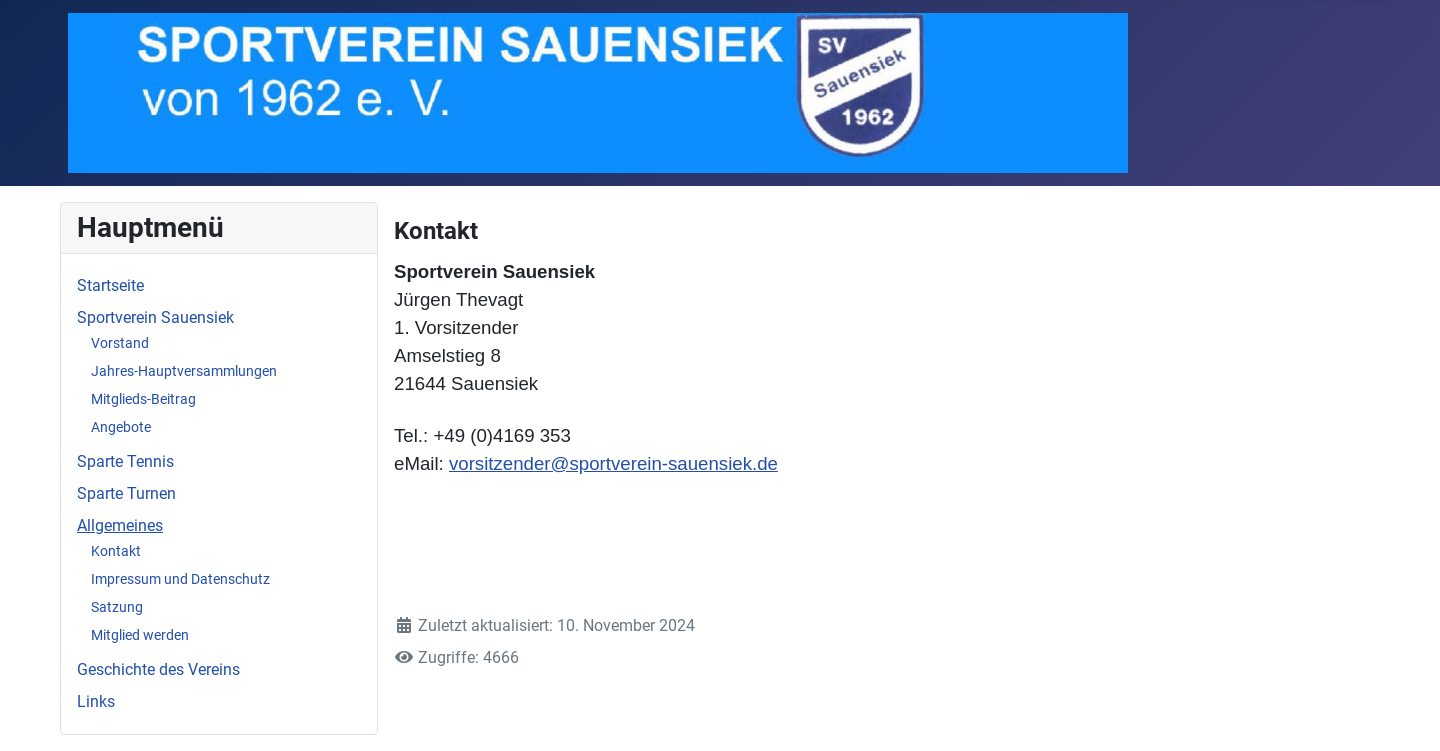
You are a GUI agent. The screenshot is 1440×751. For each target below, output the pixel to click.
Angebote (121, 427)
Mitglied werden (140, 635)
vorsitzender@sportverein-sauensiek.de (613, 463)
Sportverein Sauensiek (155, 317)
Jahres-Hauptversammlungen (184, 371)
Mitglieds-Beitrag (143, 399)
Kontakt (116, 551)
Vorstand (120, 343)
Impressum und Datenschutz (180, 579)
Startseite (110, 285)
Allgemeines (120, 525)
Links (96, 701)
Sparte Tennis (125, 461)
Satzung (117, 607)
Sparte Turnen (126, 493)
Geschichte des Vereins (158, 669)
